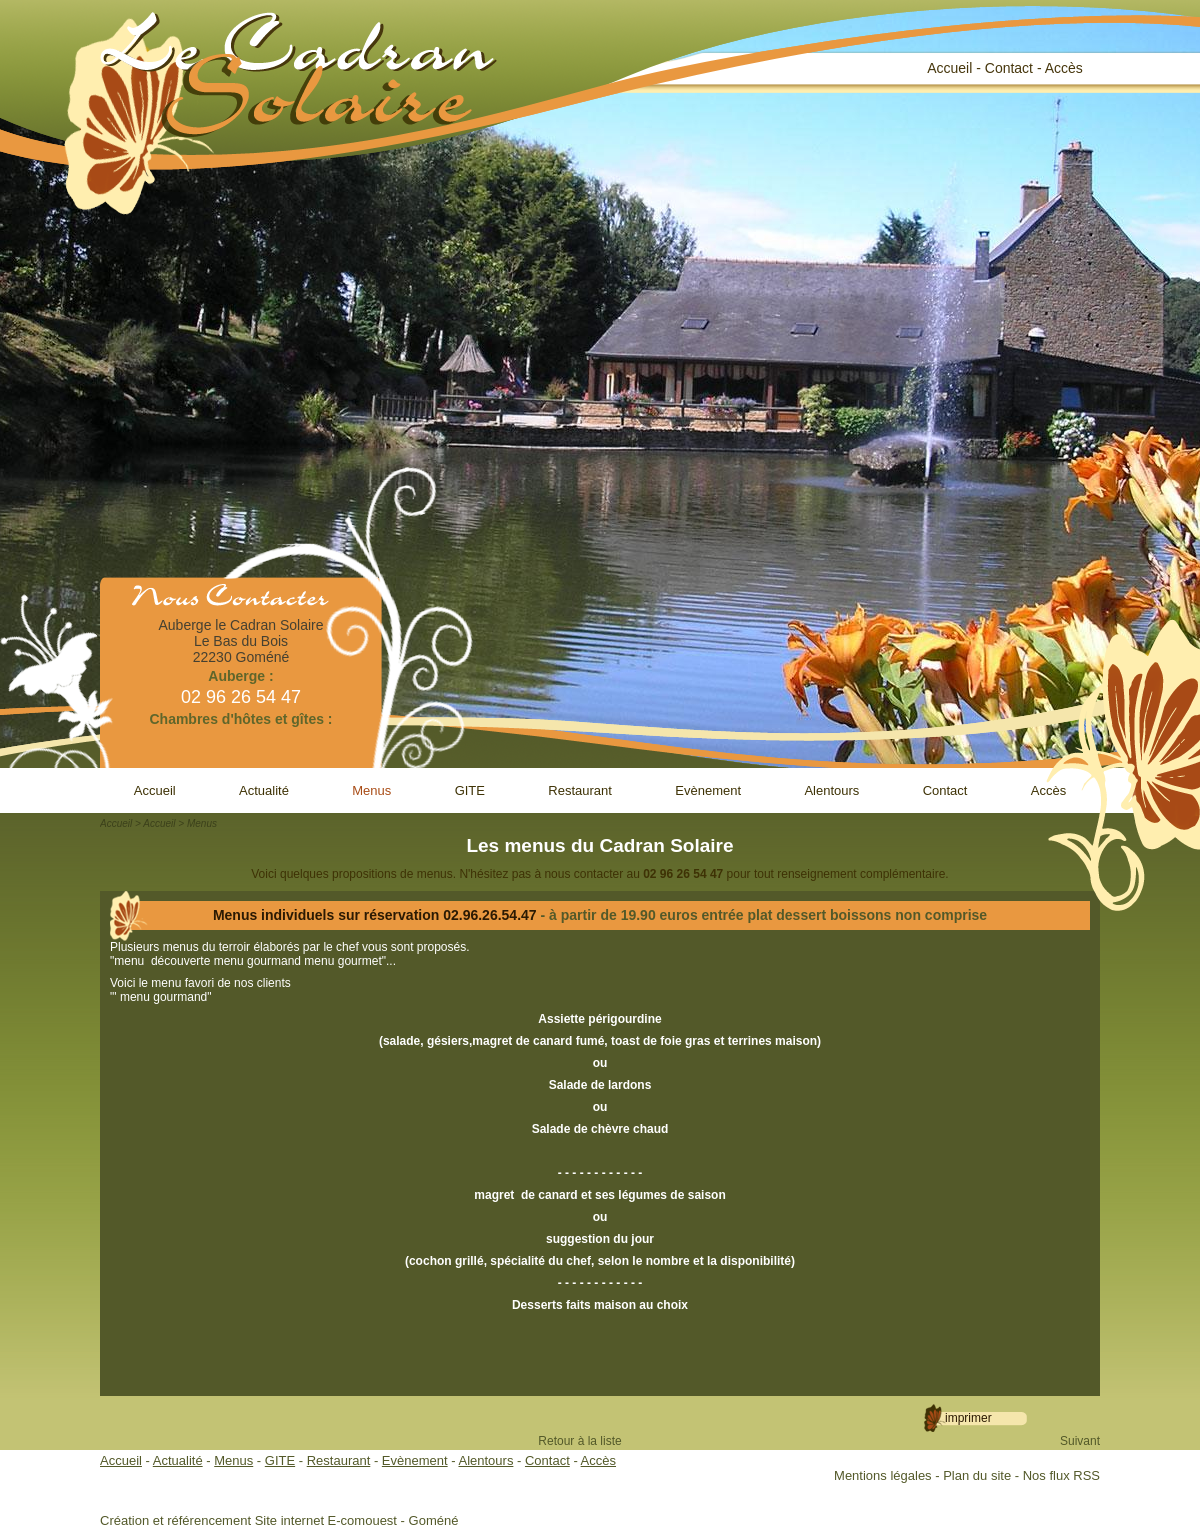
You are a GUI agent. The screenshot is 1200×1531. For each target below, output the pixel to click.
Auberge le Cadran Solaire (241, 625)
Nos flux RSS (1061, 1475)
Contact (1009, 68)
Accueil (949, 68)
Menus (371, 790)
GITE (470, 790)
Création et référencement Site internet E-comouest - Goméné (279, 1520)
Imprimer (968, 1418)
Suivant (1080, 1441)
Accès (1064, 68)
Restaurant (580, 790)
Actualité (264, 790)
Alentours (831, 790)
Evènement (708, 790)
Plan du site (977, 1475)
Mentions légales (883, 1475)
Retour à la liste (579, 1441)
